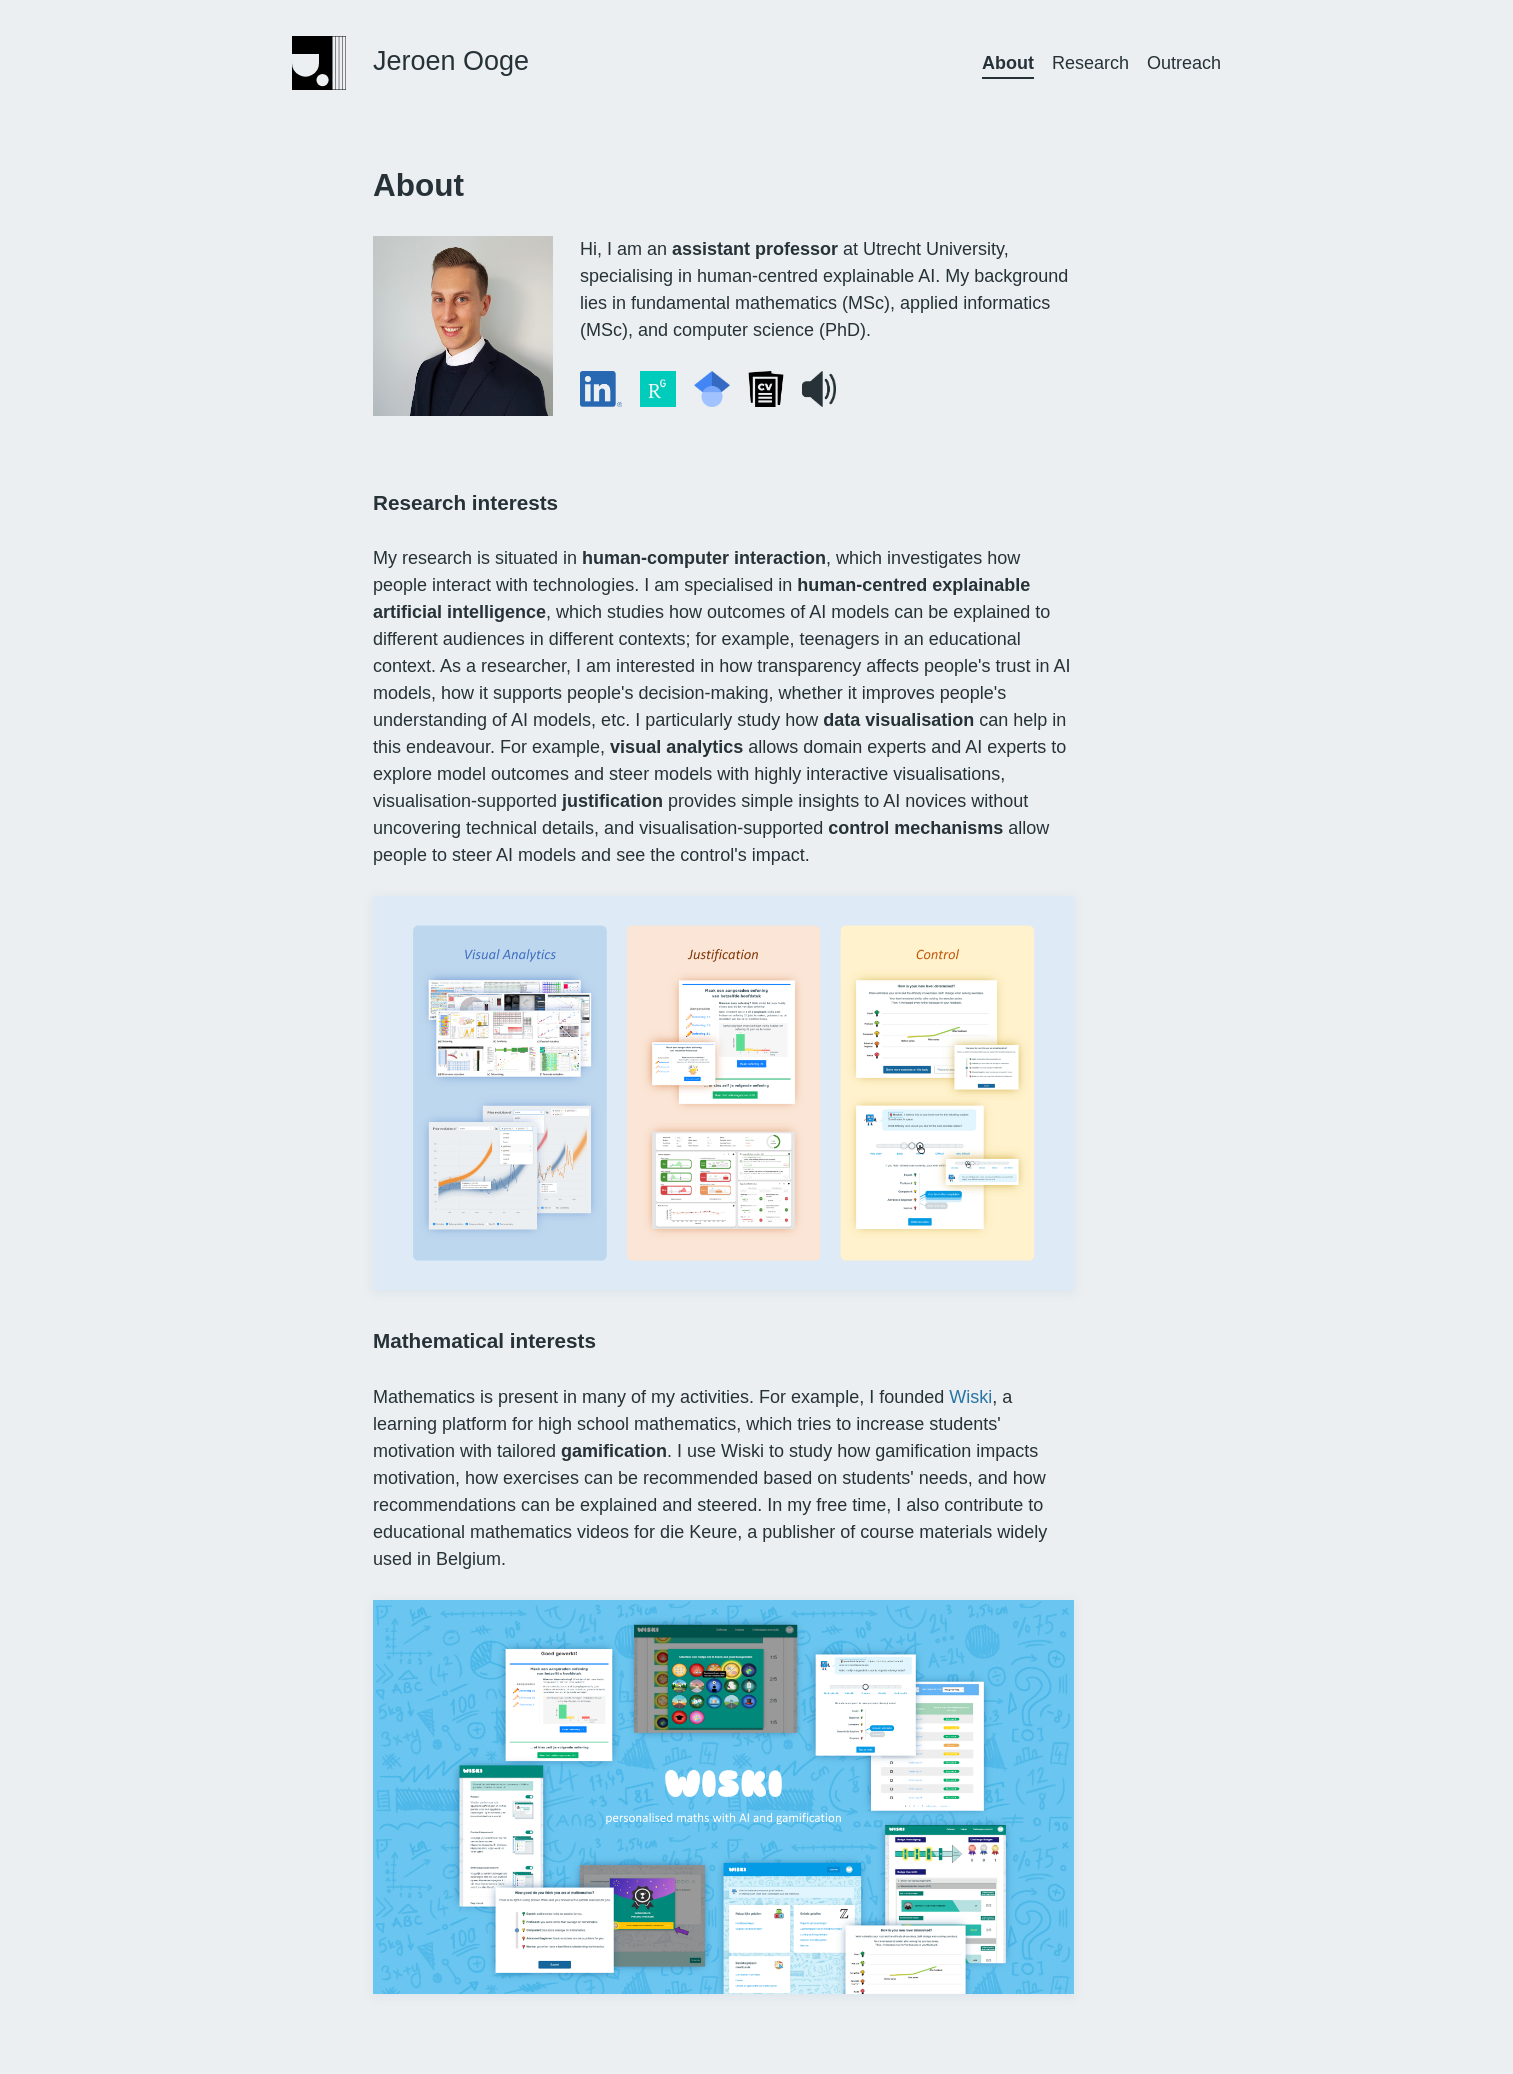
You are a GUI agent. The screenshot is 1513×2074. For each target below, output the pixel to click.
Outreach (1184, 63)
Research (1090, 63)
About (1008, 63)
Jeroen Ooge (451, 61)
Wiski (970, 1397)
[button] (819, 389)
